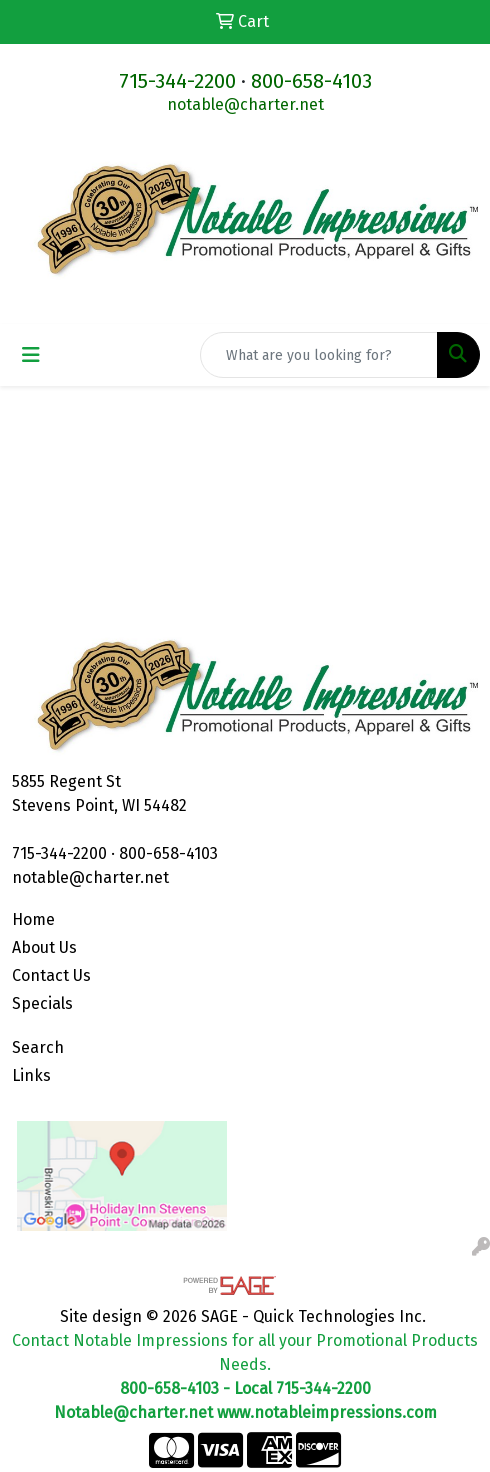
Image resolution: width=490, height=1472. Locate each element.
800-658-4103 (311, 81)
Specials (42, 1003)
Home (33, 919)
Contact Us (51, 975)
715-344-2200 (177, 81)
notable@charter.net (245, 104)
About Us (44, 947)
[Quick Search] (319, 355)
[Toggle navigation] (31, 355)
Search (38, 1047)
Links (31, 1075)
